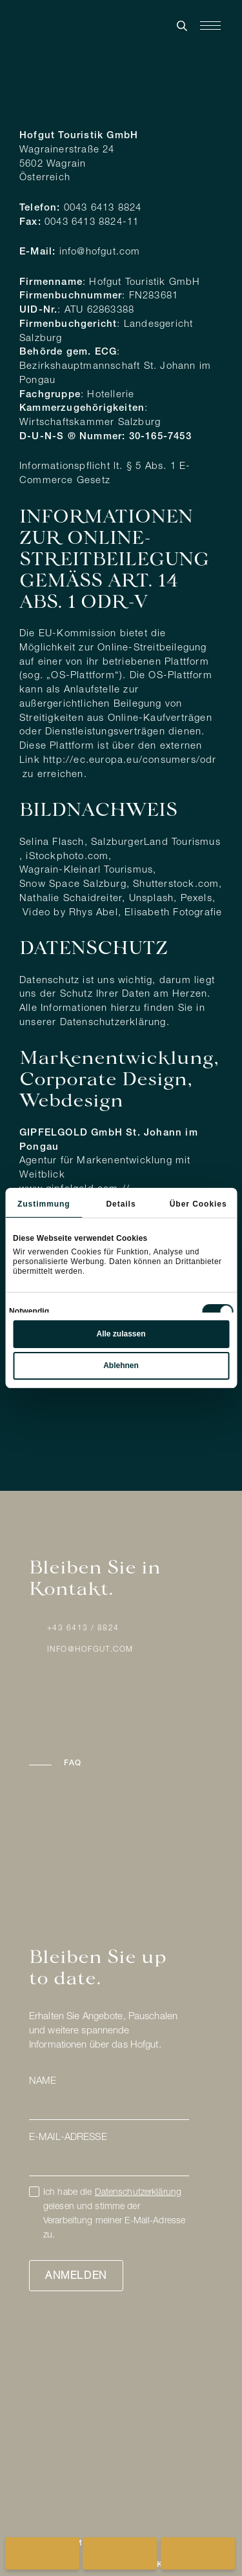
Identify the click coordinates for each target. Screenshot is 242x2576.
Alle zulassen (120, 1333)
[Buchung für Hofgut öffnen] (42, 2553)
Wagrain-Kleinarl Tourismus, (87, 870)
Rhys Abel (93, 913)
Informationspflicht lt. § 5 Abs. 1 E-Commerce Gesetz (105, 474)
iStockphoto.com (67, 857)
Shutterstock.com (176, 884)
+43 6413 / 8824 (83, 1628)
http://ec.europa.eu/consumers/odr (130, 760)
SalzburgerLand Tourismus (156, 842)
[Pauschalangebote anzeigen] (120, 2553)
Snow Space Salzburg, (74, 884)
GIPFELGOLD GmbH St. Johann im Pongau (108, 1140)
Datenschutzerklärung (113, 1023)
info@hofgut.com (100, 252)
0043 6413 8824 (103, 208)
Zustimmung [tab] (43, 1204)
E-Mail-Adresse (68, 2138)
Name (42, 2081)
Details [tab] (121, 1204)
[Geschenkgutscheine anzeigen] (198, 2553)
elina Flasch (55, 842)
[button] (121, 1763)
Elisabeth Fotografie (173, 913)
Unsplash (151, 899)
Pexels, (198, 899)
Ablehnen (121, 1365)
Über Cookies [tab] (198, 1204)
